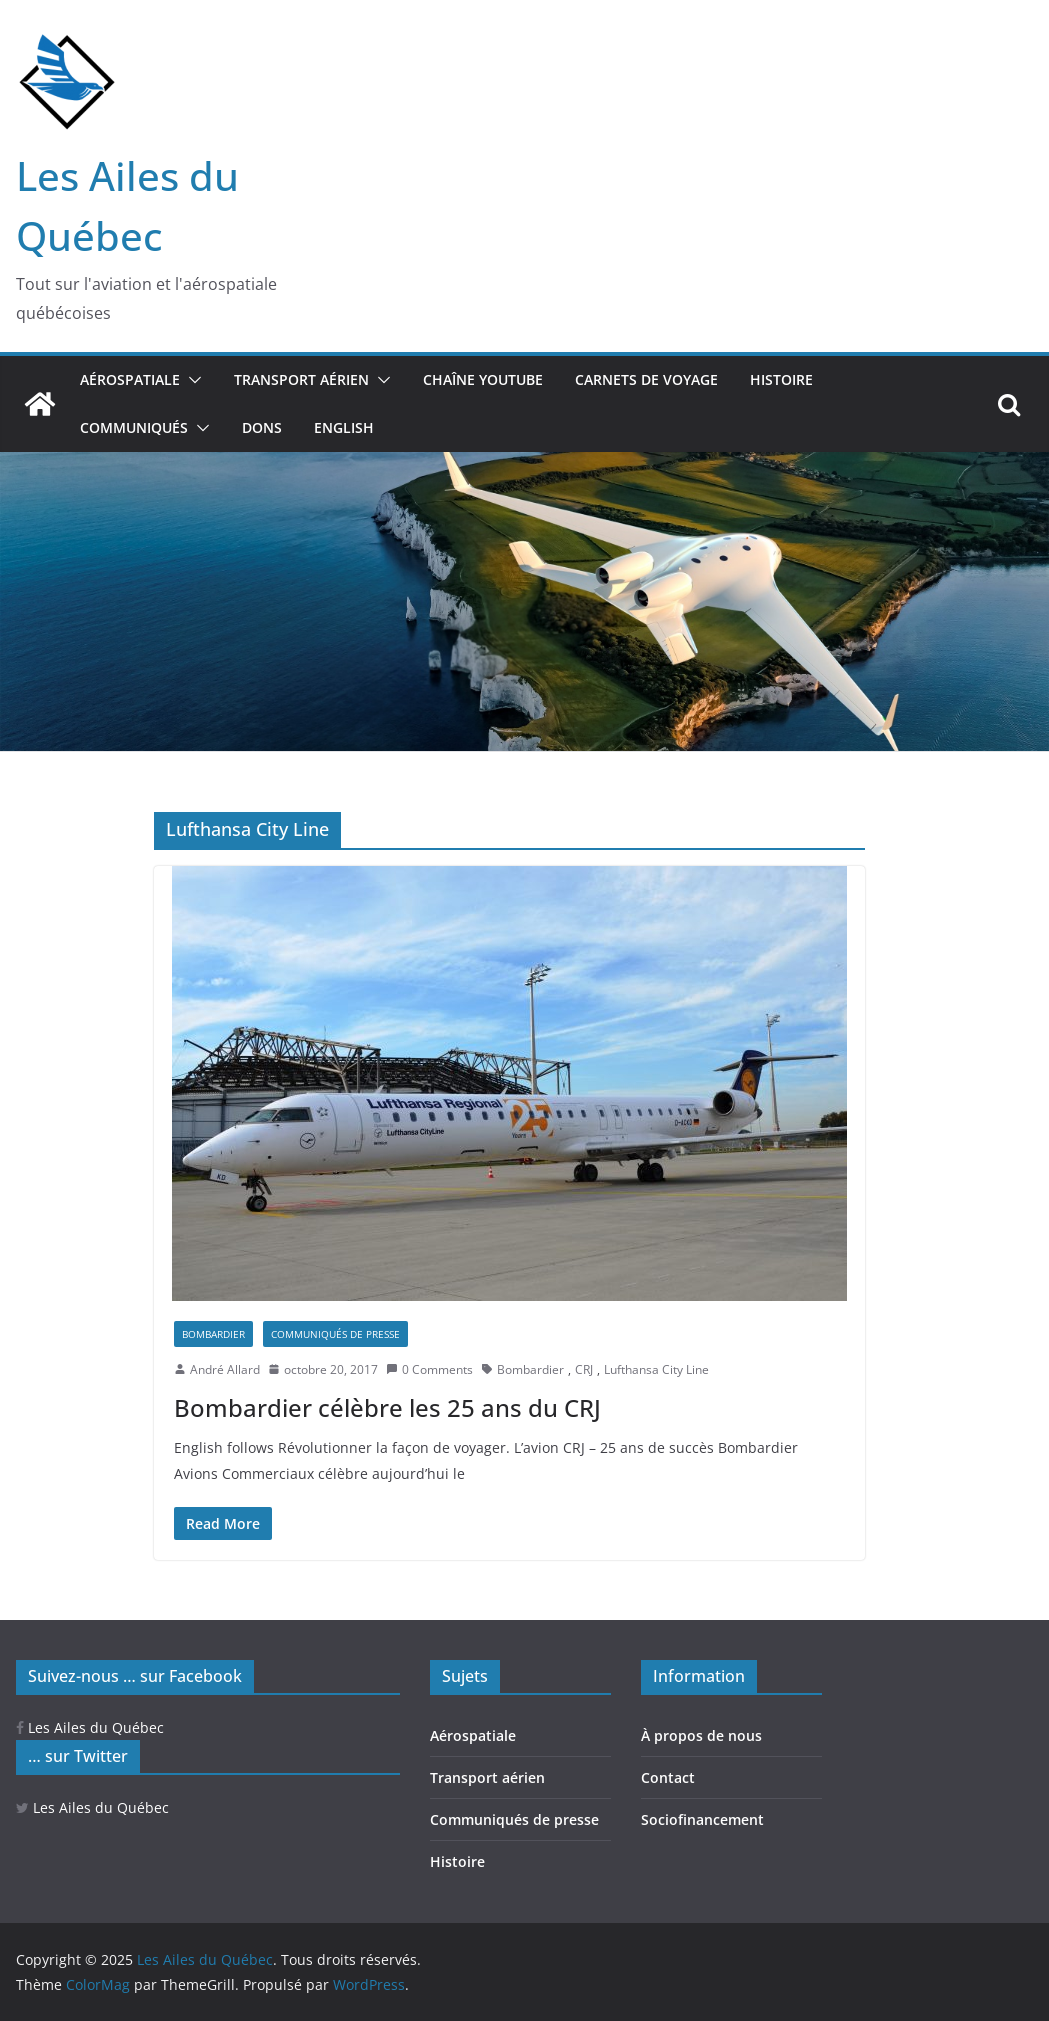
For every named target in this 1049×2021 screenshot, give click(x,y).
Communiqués (134, 427)
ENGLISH (344, 427)
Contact (668, 1777)
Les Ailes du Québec (90, 1727)
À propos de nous (701, 1735)
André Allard (225, 1369)
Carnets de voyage (646, 379)
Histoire (781, 379)
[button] (191, 380)
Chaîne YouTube (483, 379)
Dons (262, 427)
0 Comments (429, 1369)
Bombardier (213, 1334)
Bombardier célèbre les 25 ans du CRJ (387, 1407)
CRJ (584, 1369)
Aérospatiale (130, 379)
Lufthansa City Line (656, 1369)
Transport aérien (301, 379)
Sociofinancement (702, 1819)
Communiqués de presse (335, 1334)
